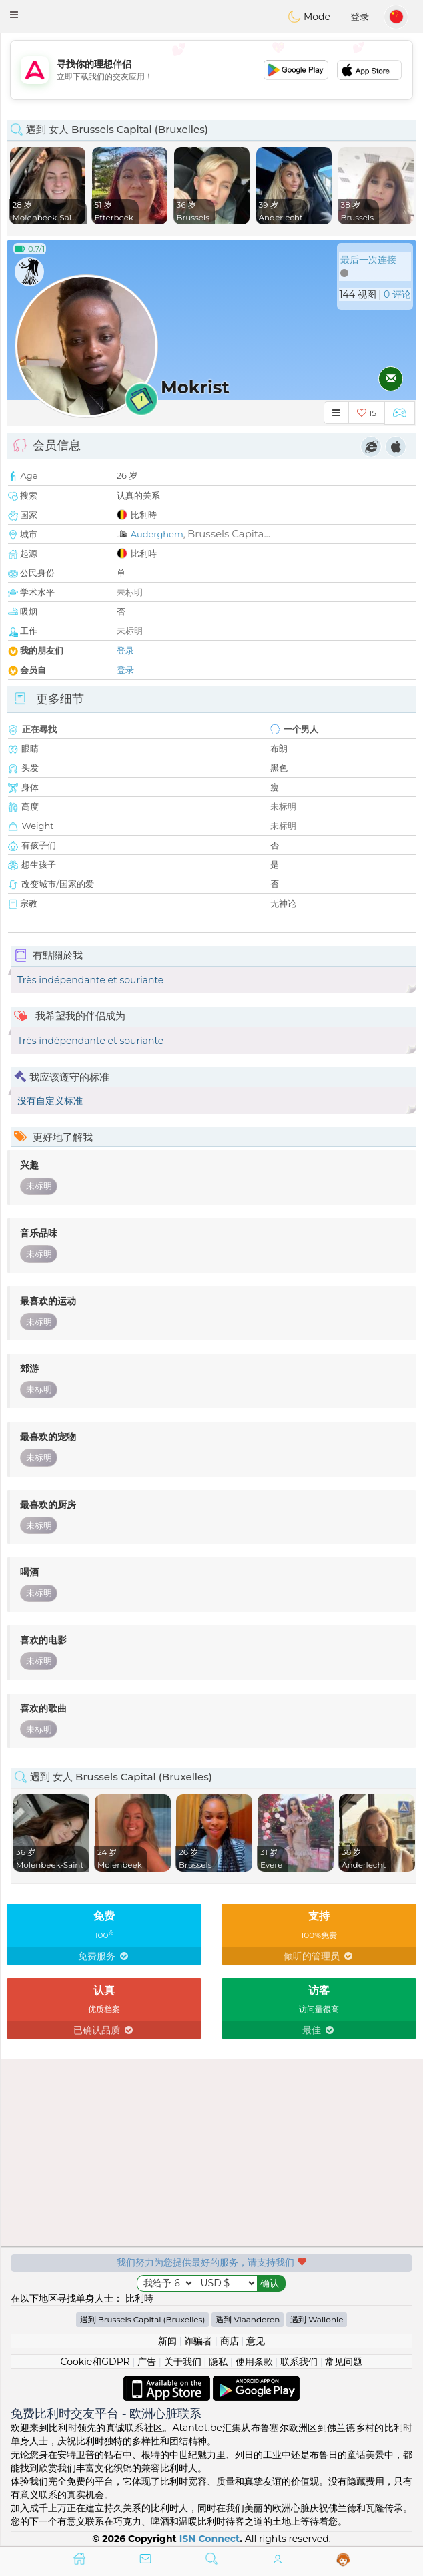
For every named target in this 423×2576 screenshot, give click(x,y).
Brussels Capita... (228, 533)
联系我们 (299, 2362)
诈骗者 (198, 2341)
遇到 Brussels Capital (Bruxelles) (142, 2319)
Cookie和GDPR (95, 2362)
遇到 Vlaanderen (248, 2319)
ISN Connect (209, 2539)
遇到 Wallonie (316, 2319)
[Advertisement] (211, 70)
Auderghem (157, 534)
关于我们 (182, 2362)
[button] (14, 14)
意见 (255, 2341)
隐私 (218, 2362)
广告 (146, 2362)
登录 (359, 17)
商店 (229, 2341)
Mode (309, 16)
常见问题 (343, 2362)
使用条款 (254, 2362)
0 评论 (397, 294)
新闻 (167, 2341)
